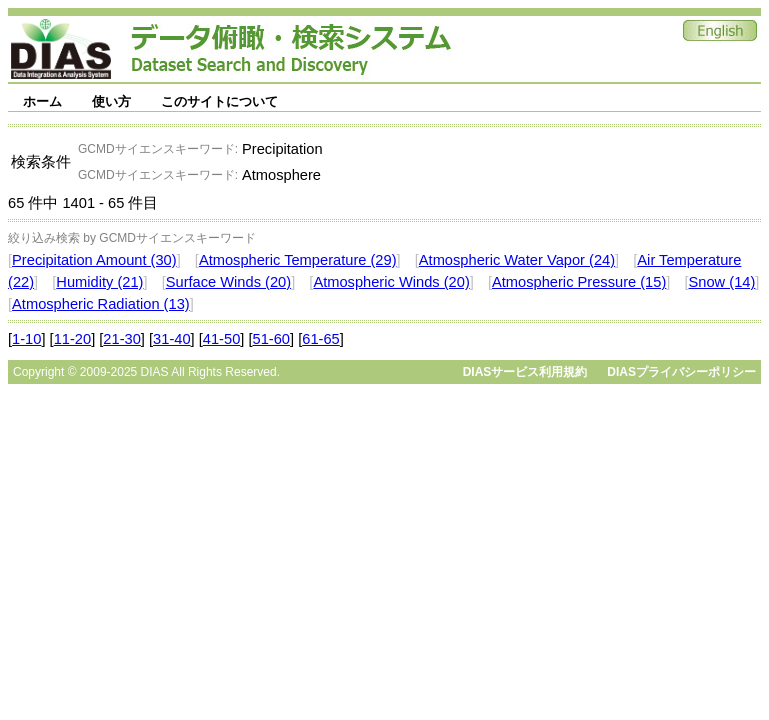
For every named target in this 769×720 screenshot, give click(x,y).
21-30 (122, 339)
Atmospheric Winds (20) (391, 282)
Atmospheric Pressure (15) (579, 282)
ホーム (42, 101)
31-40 (172, 339)
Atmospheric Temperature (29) (298, 260)
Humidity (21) (99, 282)
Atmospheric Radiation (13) (101, 304)
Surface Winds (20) (228, 282)
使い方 (111, 101)
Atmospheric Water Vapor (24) (517, 260)
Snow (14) (722, 282)
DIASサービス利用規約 (525, 372)
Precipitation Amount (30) (94, 260)
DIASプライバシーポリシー (681, 372)
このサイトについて (219, 101)
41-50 (222, 339)
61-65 (321, 339)
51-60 (272, 339)
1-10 (26, 339)
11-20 (73, 339)
